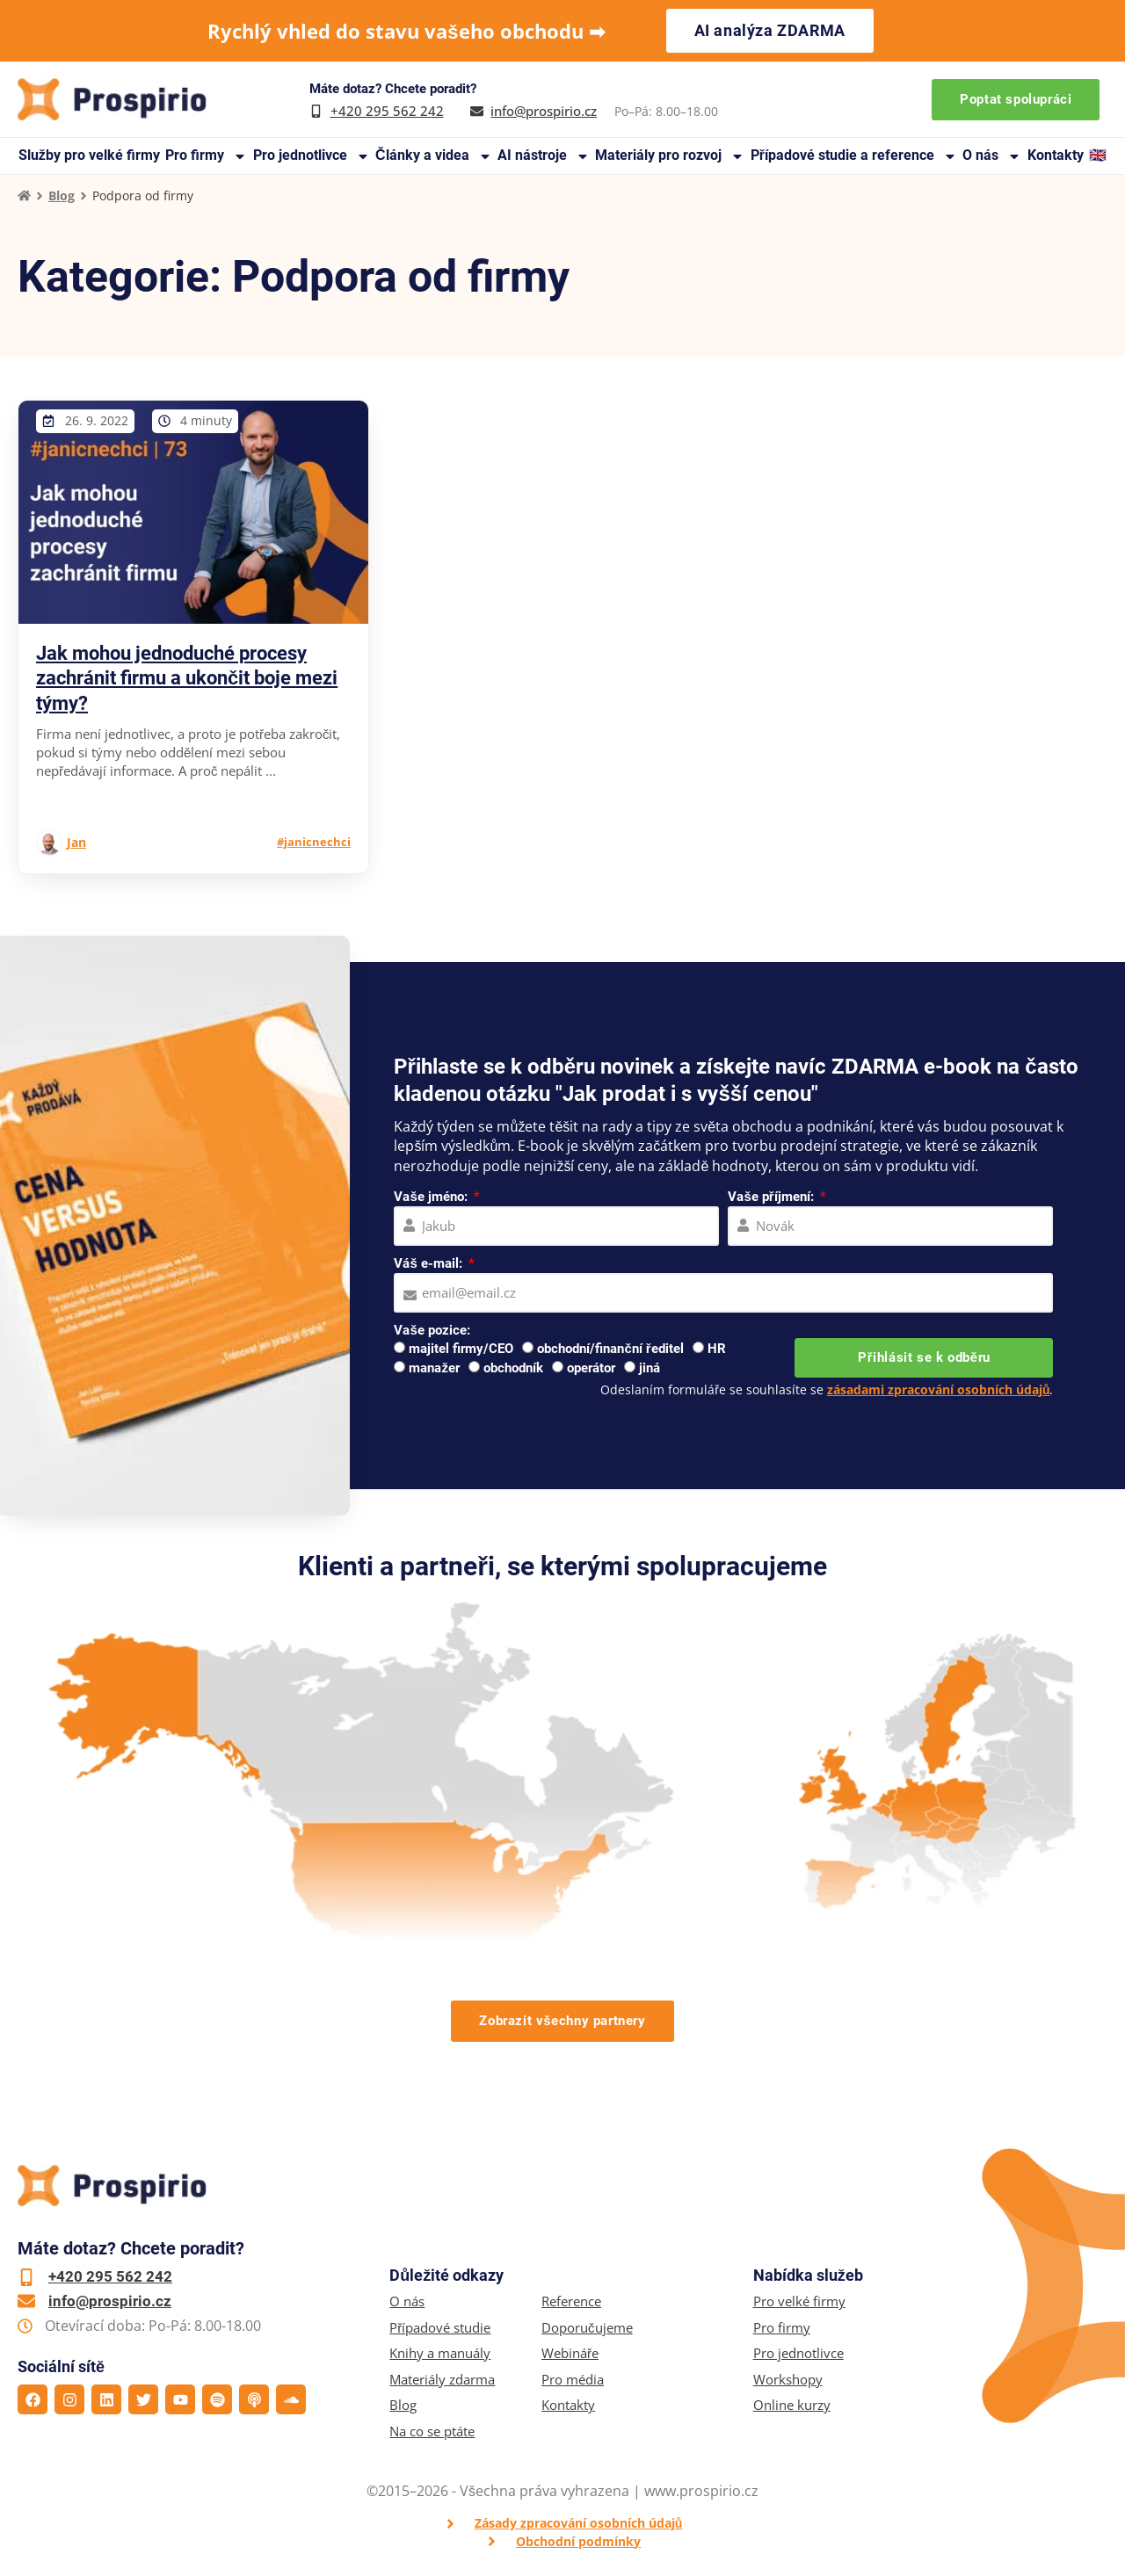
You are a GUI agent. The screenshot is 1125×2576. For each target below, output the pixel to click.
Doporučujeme (587, 2327)
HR (717, 1349)
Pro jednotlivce (311, 156)
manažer (434, 1368)
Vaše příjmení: (772, 1197)
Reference (571, 2301)
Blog (61, 195)
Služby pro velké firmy (89, 155)
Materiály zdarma (442, 2379)
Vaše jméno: (432, 1197)
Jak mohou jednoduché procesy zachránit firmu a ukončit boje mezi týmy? (187, 678)
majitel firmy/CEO (461, 1349)
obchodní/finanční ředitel (610, 1349)
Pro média (572, 2379)
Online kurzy (792, 2405)
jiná (649, 1368)
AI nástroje (543, 156)
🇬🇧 (1098, 155)
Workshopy (788, 2379)
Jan (76, 842)
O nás (991, 156)
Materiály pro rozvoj (669, 156)
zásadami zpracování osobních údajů (938, 1389)
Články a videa (433, 156)
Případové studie (439, 2327)
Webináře (570, 2353)
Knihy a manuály (439, 2353)
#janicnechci (314, 842)
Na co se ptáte (432, 2431)
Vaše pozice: (431, 1330)
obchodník (513, 1368)
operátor (591, 1368)
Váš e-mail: (429, 1263)
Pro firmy (206, 156)
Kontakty (1055, 155)
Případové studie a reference (854, 156)
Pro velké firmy (799, 2301)
